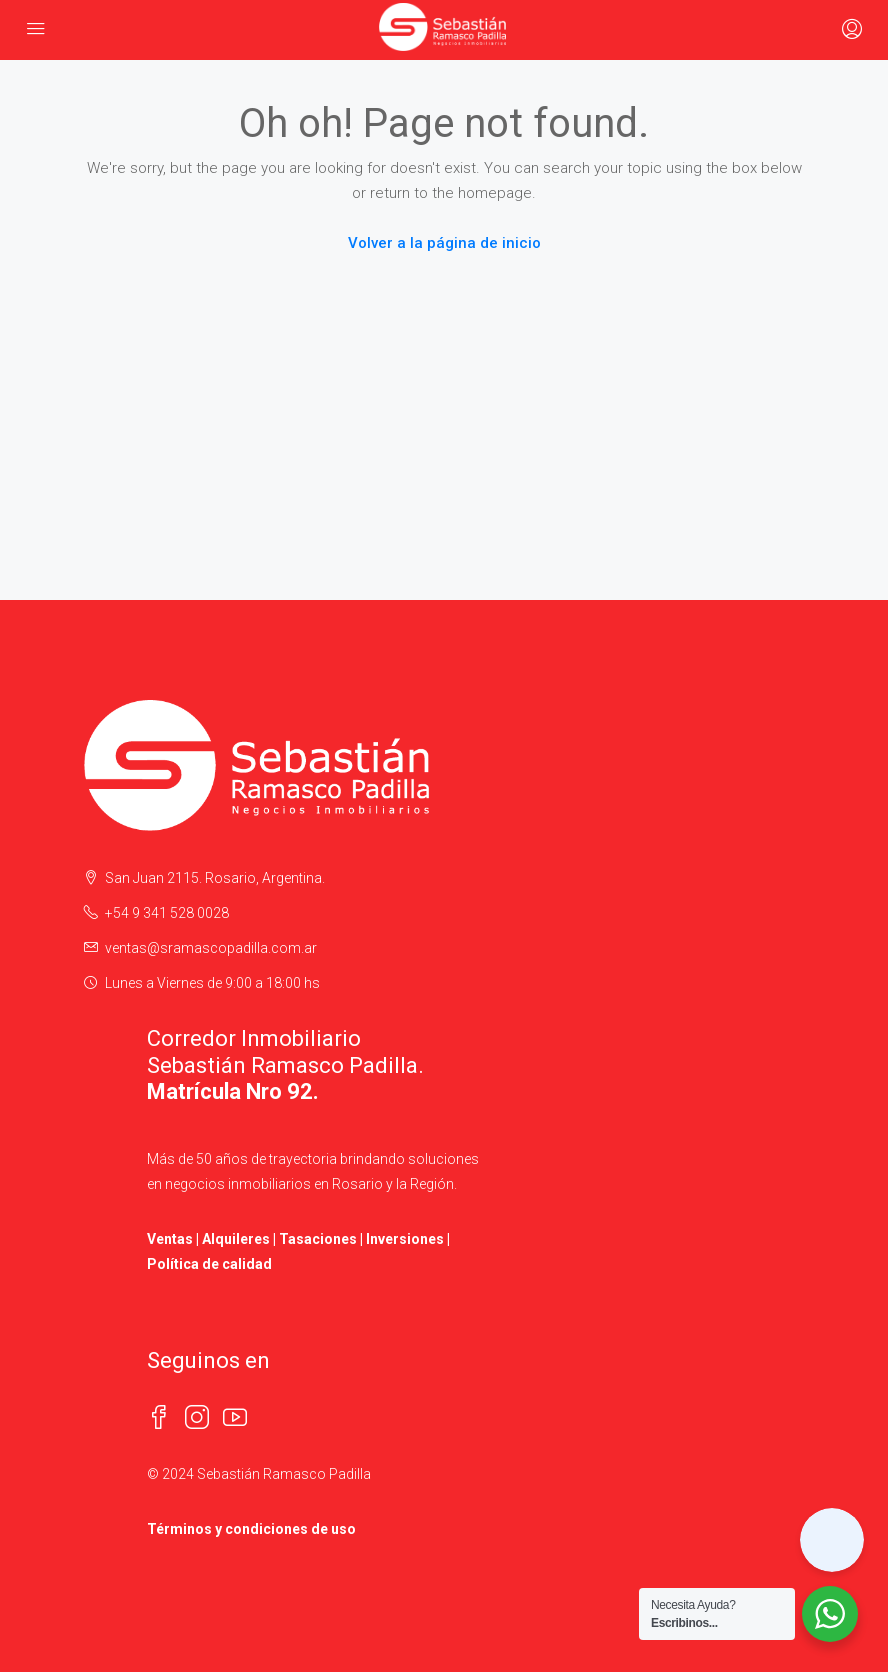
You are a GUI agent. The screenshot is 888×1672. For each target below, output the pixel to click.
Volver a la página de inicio (444, 243)
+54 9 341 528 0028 (167, 913)
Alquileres (236, 1239)
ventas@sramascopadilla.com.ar (211, 948)
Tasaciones (318, 1239)
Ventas (170, 1239)
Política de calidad (209, 1264)
